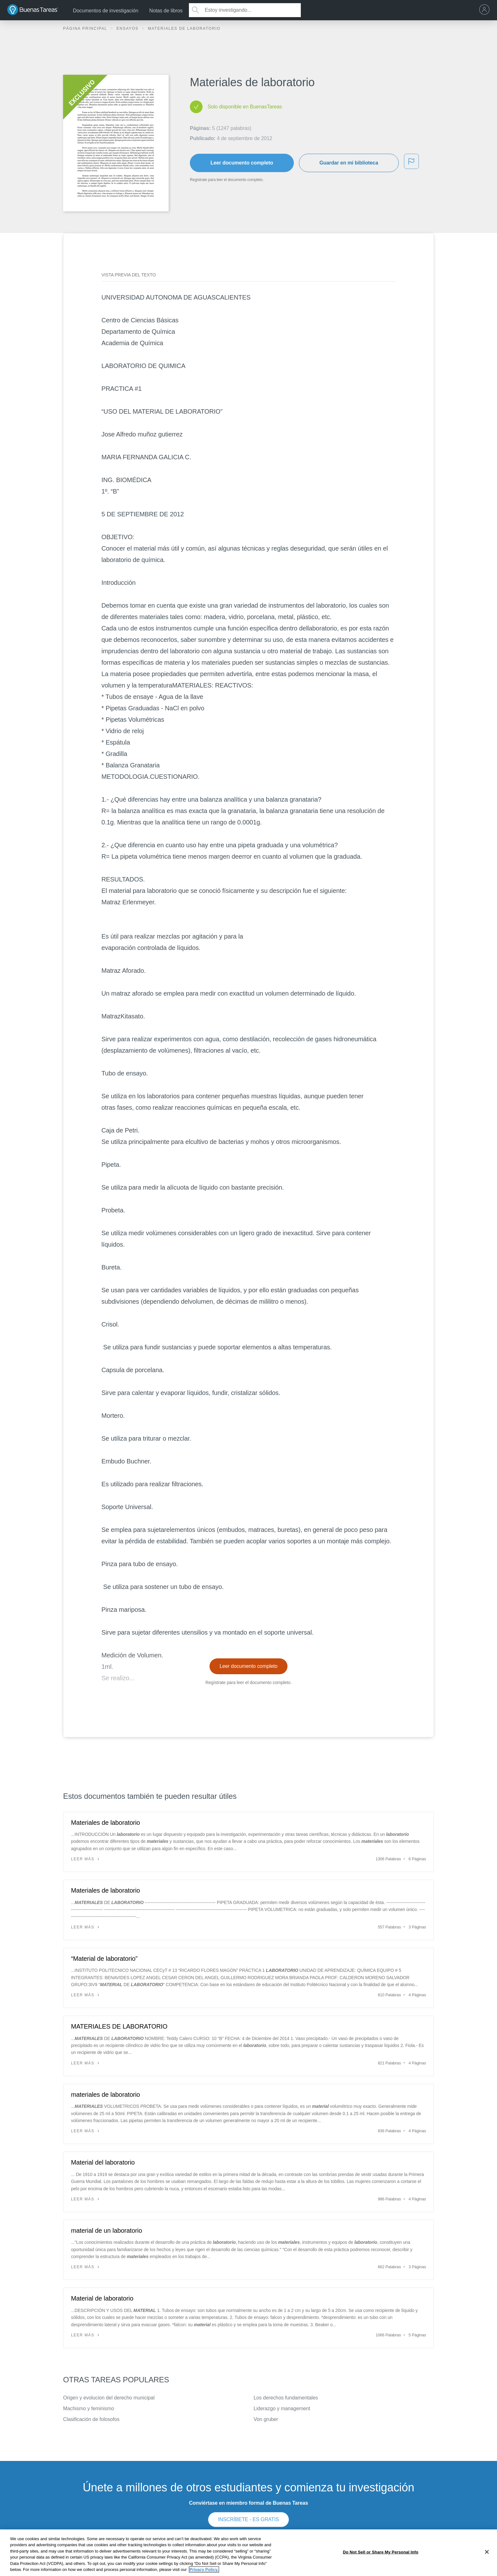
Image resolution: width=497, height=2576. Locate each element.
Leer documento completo (241, 162)
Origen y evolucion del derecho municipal (109, 2397)
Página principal (86, 28)
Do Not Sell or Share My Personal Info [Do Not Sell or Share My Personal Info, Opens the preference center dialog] (380, 2552)
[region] (248, 2552)
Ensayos (128, 28)
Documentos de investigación (105, 10)
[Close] (487, 2552)
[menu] (486, 10)
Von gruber (266, 2419)
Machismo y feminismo (88, 2408)
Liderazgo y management (282, 2408)
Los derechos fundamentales (286, 2397)
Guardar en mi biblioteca (349, 162)
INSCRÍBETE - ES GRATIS (248, 2519)
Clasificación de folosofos (91, 2419)
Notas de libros (166, 10)
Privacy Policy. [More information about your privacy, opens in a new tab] (204, 2569)
